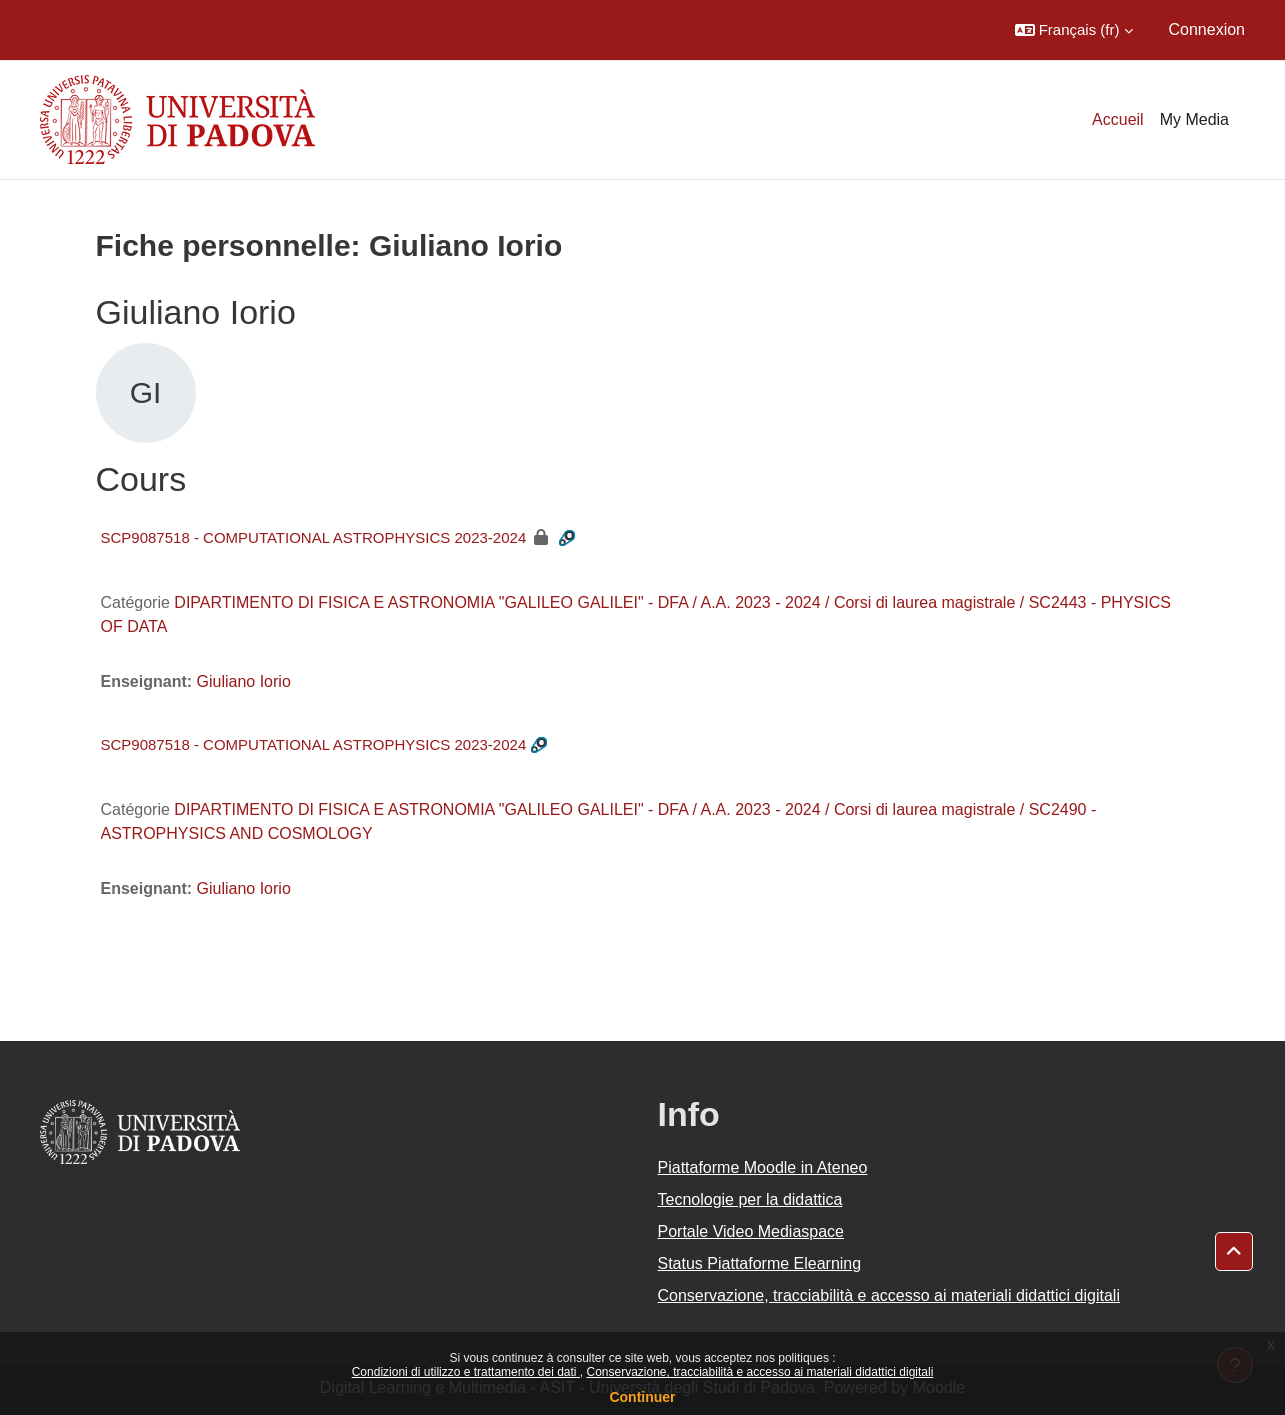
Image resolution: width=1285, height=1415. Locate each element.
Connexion (1207, 29)
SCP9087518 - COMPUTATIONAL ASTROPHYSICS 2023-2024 (314, 537)
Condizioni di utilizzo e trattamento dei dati (466, 1372)
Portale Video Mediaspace (751, 1231)
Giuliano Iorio (244, 681)
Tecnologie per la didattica (750, 1199)
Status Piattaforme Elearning (760, 1263)
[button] (1074, 30)
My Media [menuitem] (1194, 119)
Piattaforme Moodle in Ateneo (763, 1167)
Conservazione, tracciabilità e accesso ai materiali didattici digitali (759, 1372)
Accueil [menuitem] (1118, 119)
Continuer (642, 1397)
